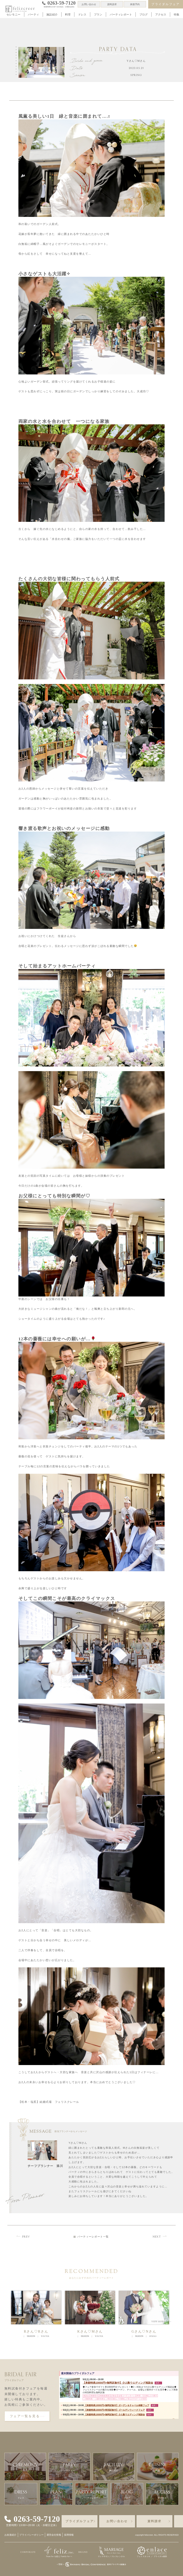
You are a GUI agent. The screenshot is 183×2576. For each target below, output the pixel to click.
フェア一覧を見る (25, 2416)
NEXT (157, 2237)
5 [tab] (17, 58)
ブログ (143, 14)
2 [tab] (17, 50)
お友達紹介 (10, 2534)
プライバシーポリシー (31, 2534)
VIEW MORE (53, 2321)
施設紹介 (52, 14)
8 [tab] (17, 66)
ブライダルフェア (165, 4)
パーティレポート (121, 14)
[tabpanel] (42, 63)
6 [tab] (17, 61)
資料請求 (112, 4)
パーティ (33, 14)
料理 (68, 14)
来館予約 (135, 4)
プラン (98, 14)
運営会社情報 (54, 2534)
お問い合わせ (89, 4)
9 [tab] (17, 69)
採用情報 (69, 2534)
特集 (176, 14)
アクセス (160, 14)
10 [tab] (17, 72)
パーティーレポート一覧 (93, 2236)
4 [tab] (17, 55)
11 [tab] (17, 75)
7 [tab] (17, 63)
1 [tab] (17, 47)
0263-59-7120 (37, 2519)
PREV (26, 2237)
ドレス (82, 14)
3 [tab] (17, 52)
